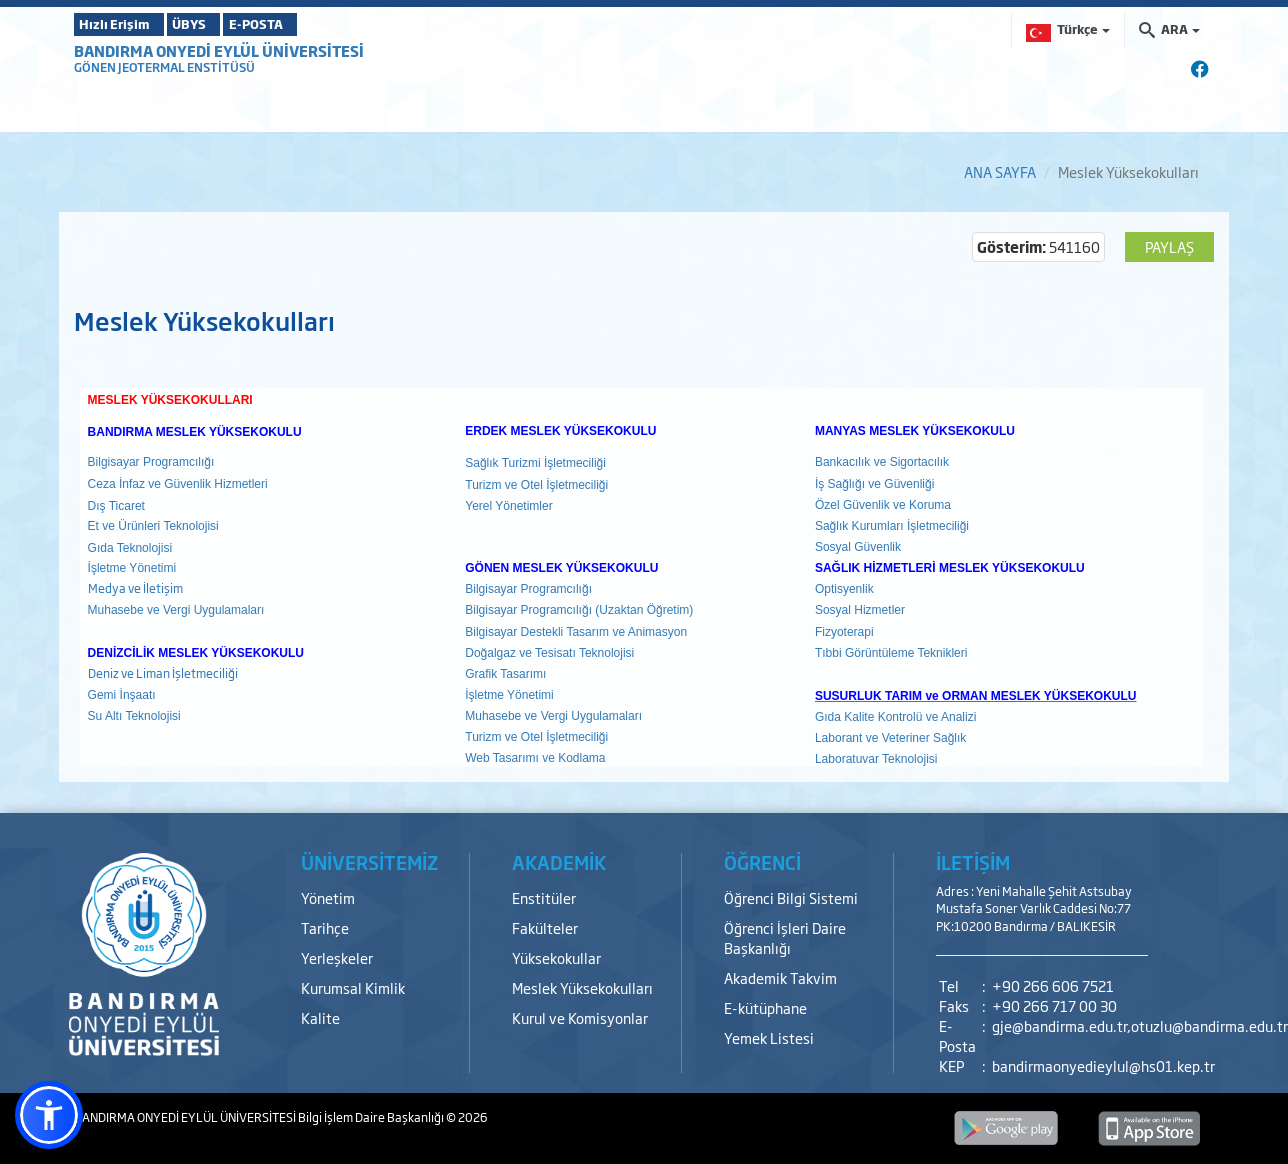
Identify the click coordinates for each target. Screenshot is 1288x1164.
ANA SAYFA (1000, 171)
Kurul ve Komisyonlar (580, 1017)
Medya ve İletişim (135, 588)
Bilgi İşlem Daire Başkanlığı (372, 1117)
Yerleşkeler (337, 957)
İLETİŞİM (973, 862)
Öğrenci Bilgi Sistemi (791, 897)
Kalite (320, 1017)
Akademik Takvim (780, 977)
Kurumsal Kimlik (353, 987)
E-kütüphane (765, 1007)
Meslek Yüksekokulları (582, 987)
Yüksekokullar (556, 957)
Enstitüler (544, 897)
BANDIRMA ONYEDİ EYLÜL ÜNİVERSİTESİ (219, 50)
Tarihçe (325, 927)
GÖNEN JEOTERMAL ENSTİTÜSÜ (164, 67)
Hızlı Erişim (123, 24)
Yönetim (328, 897)
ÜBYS (221, 24)
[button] (49, 1115)
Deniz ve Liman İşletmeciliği (163, 673)
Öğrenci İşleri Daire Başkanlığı (785, 937)
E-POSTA (314, 24)
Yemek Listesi (769, 1037)
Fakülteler (545, 927)
